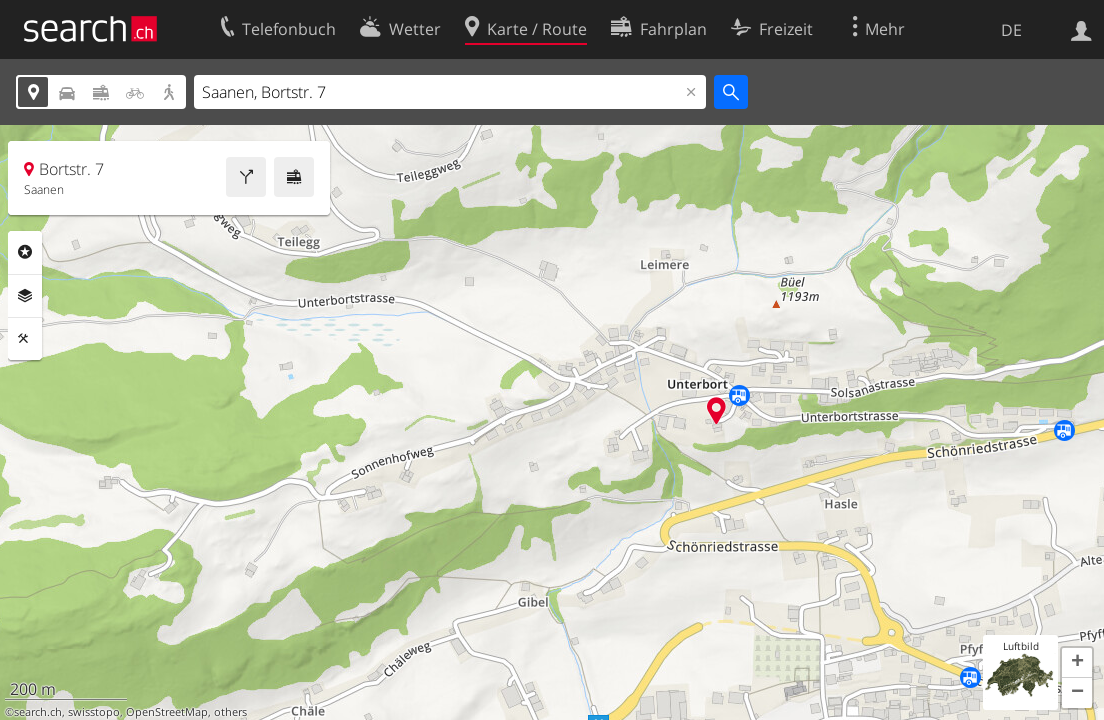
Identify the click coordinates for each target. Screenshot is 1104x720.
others (230, 712)
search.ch (38, 712)
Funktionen (25, 339)
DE (1011, 30)
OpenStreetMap (167, 712)
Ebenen (25, 296)
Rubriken (25, 252)
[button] (1077, 663)
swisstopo (94, 712)
